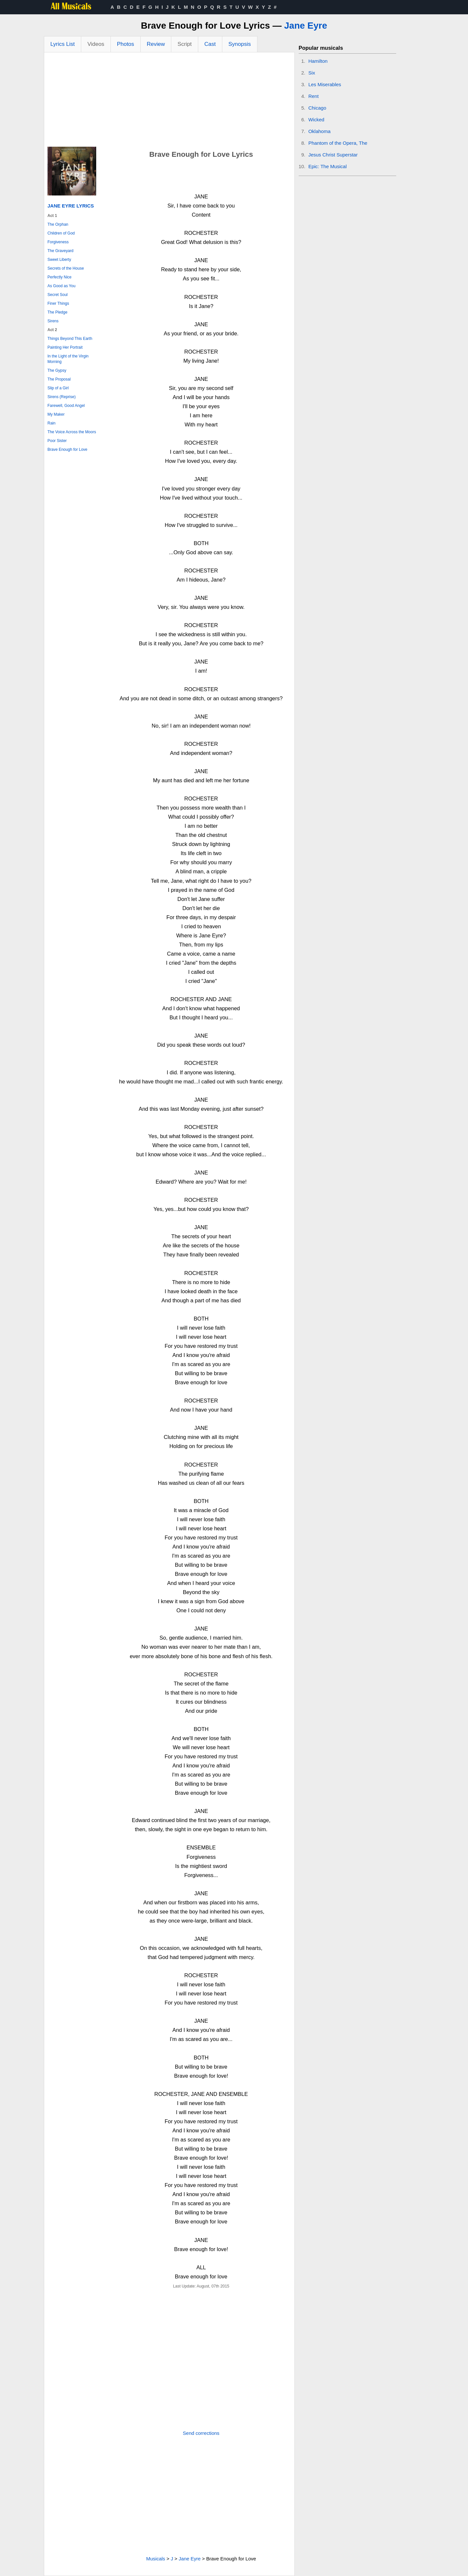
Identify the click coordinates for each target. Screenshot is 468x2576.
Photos (125, 44)
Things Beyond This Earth (69, 338)
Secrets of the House (65, 268)
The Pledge (57, 312)
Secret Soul (57, 294)
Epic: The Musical (327, 166)
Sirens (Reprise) (61, 397)
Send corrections (201, 2433)
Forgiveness (58, 242)
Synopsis (239, 44)
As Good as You (61, 286)
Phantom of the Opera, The (338, 143)
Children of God (61, 233)
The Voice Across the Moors (71, 432)
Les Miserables (324, 84)
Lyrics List (62, 44)
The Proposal (59, 379)
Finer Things (58, 303)
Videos (95, 44)
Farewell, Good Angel (66, 405)
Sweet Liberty (59, 259)
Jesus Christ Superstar (333, 154)
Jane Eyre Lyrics (70, 205)
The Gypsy (56, 370)
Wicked (316, 119)
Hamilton (318, 61)
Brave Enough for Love (67, 449)
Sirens (52, 321)
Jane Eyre (305, 25)
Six (311, 72)
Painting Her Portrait (65, 347)
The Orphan (57, 224)
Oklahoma (319, 131)
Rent (313, 96)
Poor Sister (57, 440)
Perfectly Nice (59, 277)
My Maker (56, 414)
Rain (51, 423)
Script (184, 44)
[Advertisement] (169, 101)
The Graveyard (60, 250)
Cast (210, 44)
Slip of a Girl (58, 388)
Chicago (317, 108)
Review (156, 44)
